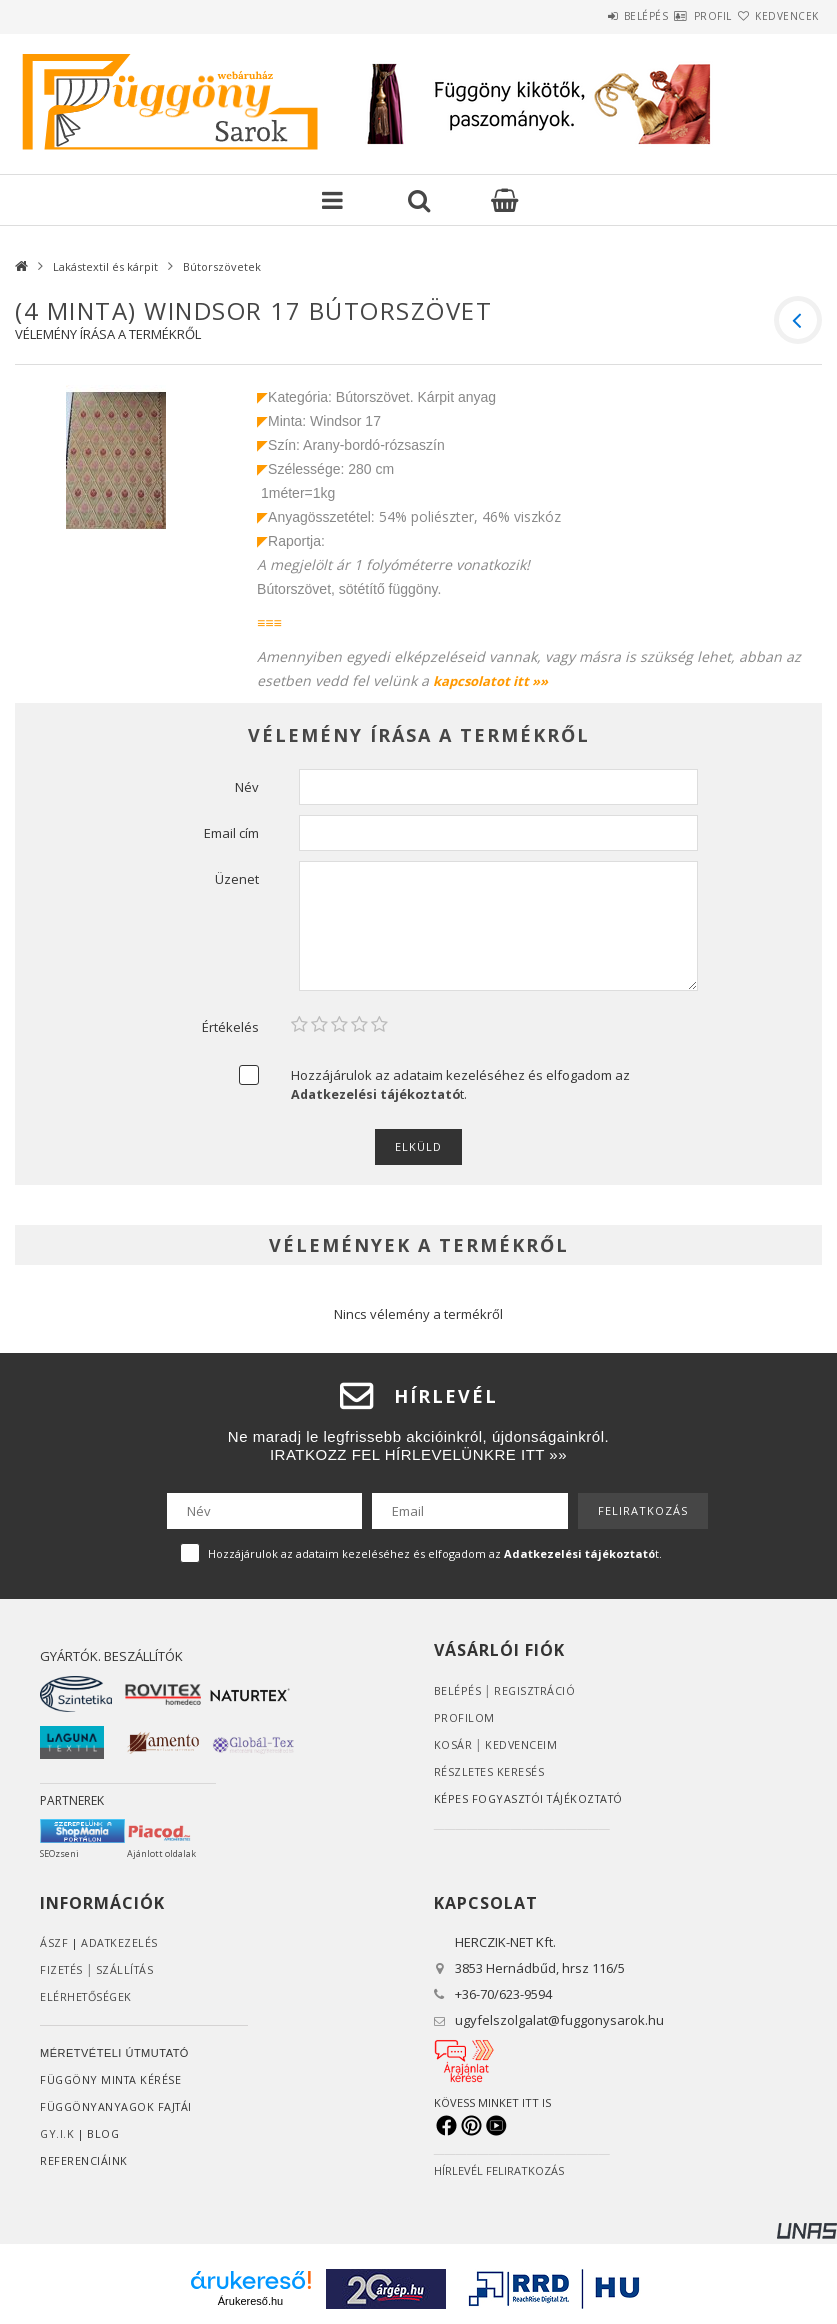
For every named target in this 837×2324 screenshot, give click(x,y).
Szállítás (128, 1969)
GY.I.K (57, 2133)
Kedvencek (775, 16)
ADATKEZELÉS (120, 1942)
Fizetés (62, 1969)
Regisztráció (536, 1690)
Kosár (453, 1744)
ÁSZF (54, 1942)
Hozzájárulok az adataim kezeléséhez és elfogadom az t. (460, 1084)
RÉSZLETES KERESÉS (490, 1771)
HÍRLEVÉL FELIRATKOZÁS (499, 2170)
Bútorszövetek (222, 266)
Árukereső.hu (250, 2301)
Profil (677, 16)
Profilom (464, 1717)
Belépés (586, 16)
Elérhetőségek (88, 1996)
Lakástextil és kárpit (105, 266)
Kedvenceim (521, 1744)
